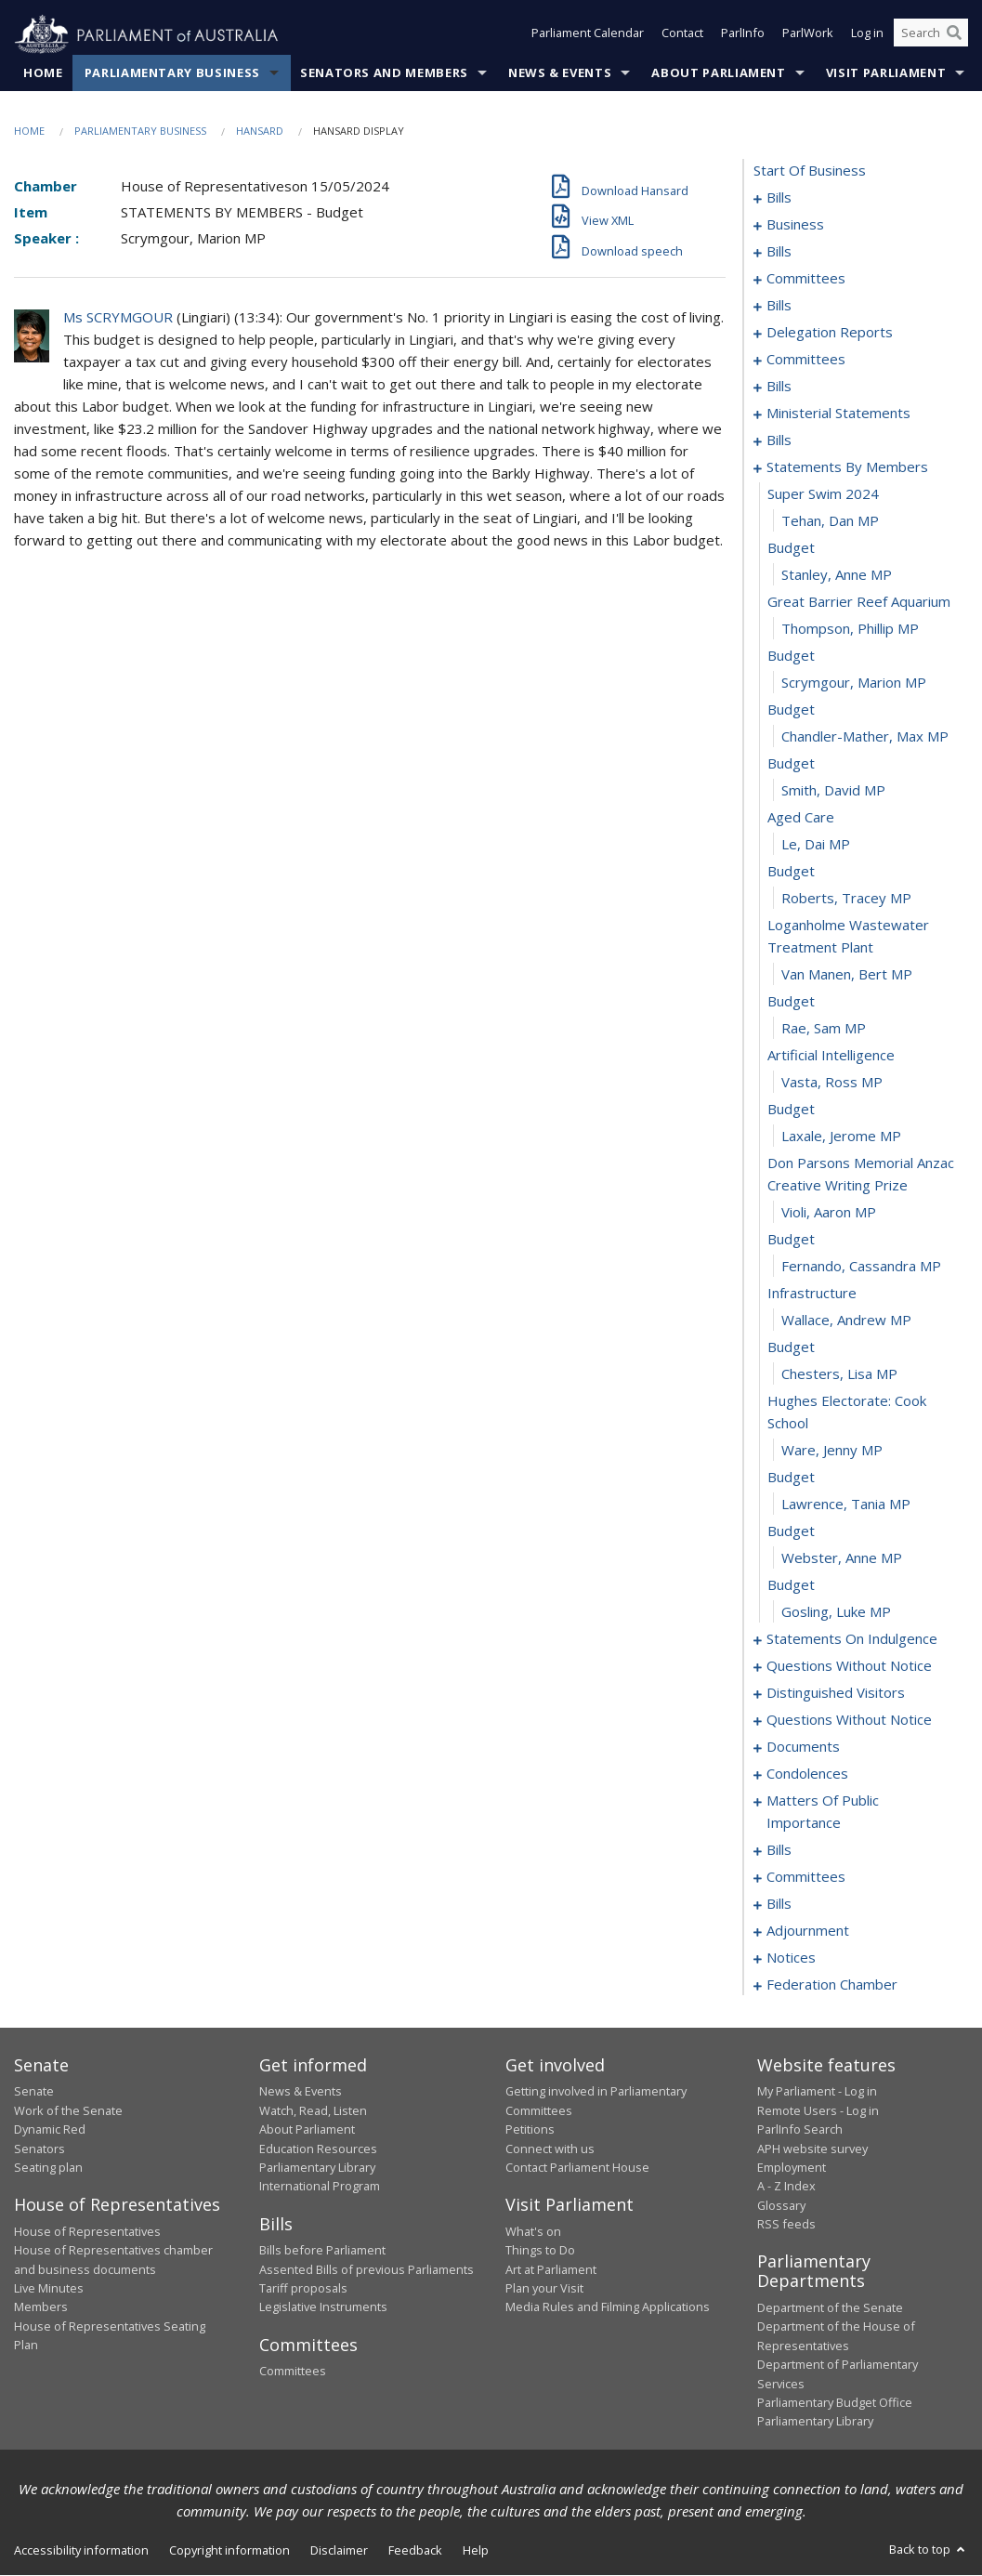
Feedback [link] (415, 2550)
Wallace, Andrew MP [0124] (846, 1320)
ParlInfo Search (800, 2130)
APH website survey (812, 2148)
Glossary (781, 2205)
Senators (39, 2148)
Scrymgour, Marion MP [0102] (853, 683)
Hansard (259, 131)
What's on (533, 2231)
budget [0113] (791, 1001)
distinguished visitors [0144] (835, 1693)
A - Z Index (786, 2186)
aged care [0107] (800, 817)
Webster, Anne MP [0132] (841, 1558)
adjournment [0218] (807, 1931)
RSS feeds (786, 2224)
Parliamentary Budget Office (834, 2403)
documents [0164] (803, 1747)
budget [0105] (791, 764)
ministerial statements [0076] (838, 413)
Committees (292, 2371)
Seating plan (48, 2168)
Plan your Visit (544, 2288)
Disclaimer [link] (339, 2550)
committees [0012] (805, 278)
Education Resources (318, 2148)
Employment (791, 2168)
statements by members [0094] (847, 467)
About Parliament (718, 73)
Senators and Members (384, 73)
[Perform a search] (954, 35)
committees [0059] (805, 359)
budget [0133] (791, 1585)
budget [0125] (791, 1347)
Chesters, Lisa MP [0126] (839, 1374)
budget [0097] (791, 548)
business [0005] (795, 225)
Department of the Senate (830, 2308)
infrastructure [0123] (812, 1293)
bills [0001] (779, 198)
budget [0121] (791, 1239)
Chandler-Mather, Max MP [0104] (865, 737)
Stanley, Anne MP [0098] (836, 575)
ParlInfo (743, 35)
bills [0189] (779, 1850)
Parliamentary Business (172, 73)
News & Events (559, 73)
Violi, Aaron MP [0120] (828, 1212)
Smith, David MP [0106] (833, 791)
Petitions (530, 2130)
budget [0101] (791, 656)
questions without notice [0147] (849, 1720)
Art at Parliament (550, 2269)
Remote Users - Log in (818, 2110)
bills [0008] (779, 252)
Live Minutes (49, 2288)
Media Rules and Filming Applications (607, 2307)
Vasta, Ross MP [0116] (832, 1082)
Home (43, 73)
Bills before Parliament (322, 2250)
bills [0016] (779, 305)
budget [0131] (791, 1531)
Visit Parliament (886, 73)
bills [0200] (779, 1904)
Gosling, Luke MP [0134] (836, 1612)
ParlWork (807, 35)
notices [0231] (791, 1958)
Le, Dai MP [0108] (815, 844)
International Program (319, 2186)
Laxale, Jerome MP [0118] (841, 1136)
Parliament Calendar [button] (587, 35)
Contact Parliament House (577, 2168)
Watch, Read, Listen (313, 2110)
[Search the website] (931, 35)
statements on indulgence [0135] (851, 1639)
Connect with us (550, 2148)
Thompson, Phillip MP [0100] (850, 629)
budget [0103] (791, 710)
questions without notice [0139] (849, 1666)
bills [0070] (779, 386)
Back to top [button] (928, 2549)
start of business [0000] (809, 171)
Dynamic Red (49, 2130)
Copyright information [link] (229, 2550)
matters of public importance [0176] (822, 1812)
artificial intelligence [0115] (831, 1055)
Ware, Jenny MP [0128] (832, 1450)
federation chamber (831, 1985)
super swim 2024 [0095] (823, 494)
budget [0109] (791, 871)
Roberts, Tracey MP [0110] (846, 898)
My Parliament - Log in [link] (817, 2091)
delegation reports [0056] (829, 332)
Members (41, 2307)
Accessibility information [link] (81, 2550)
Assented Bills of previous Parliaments (366, 2269)
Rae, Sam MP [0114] (823, 1028)
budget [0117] (791, 1109)
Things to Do (540, 2250)
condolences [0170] (807, 1774)
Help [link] (476, 2550)
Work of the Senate (68, 2110)
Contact (682, 35)
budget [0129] (791, 1477)
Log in (867, 35)
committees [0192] (805, 1877)
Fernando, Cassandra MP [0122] (861, 1266)
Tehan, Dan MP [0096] (830, 521)
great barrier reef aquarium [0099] (858, 602)
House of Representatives (87, 2231)
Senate (34, 2091)
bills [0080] (779, 440)
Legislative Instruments (323, 2307)
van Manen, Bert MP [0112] (846, 975)
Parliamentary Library (317, 2168)
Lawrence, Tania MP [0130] (845, 1504)
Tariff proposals (303, 2288)
